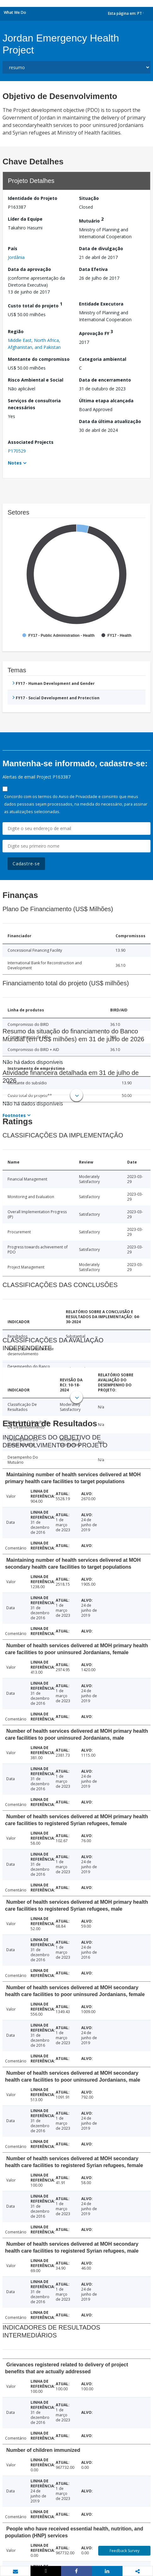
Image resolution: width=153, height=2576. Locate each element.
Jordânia (16, 257)
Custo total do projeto (35, 305)
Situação (89, 198)
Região (16, 331)
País (12, 248)
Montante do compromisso (39, 359)
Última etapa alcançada (106, 401)
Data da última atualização (110, 421)
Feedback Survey (124, 2550)
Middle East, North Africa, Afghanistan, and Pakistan (34, 343)
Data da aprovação (29, 269)
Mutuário (91, 220)
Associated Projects (31, 442)
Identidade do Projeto (32, 198)
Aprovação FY (96, 332)
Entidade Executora (101, 304)
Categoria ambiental (102, 359)
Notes (15, 463)
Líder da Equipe (25, 219)
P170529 (17, 451)
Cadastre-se (26, 864)
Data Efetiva (93, 269)
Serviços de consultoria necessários (34, 404)
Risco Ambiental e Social (35, 380)
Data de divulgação (101, 248)
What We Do (15, 12)
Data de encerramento (105, 380)
